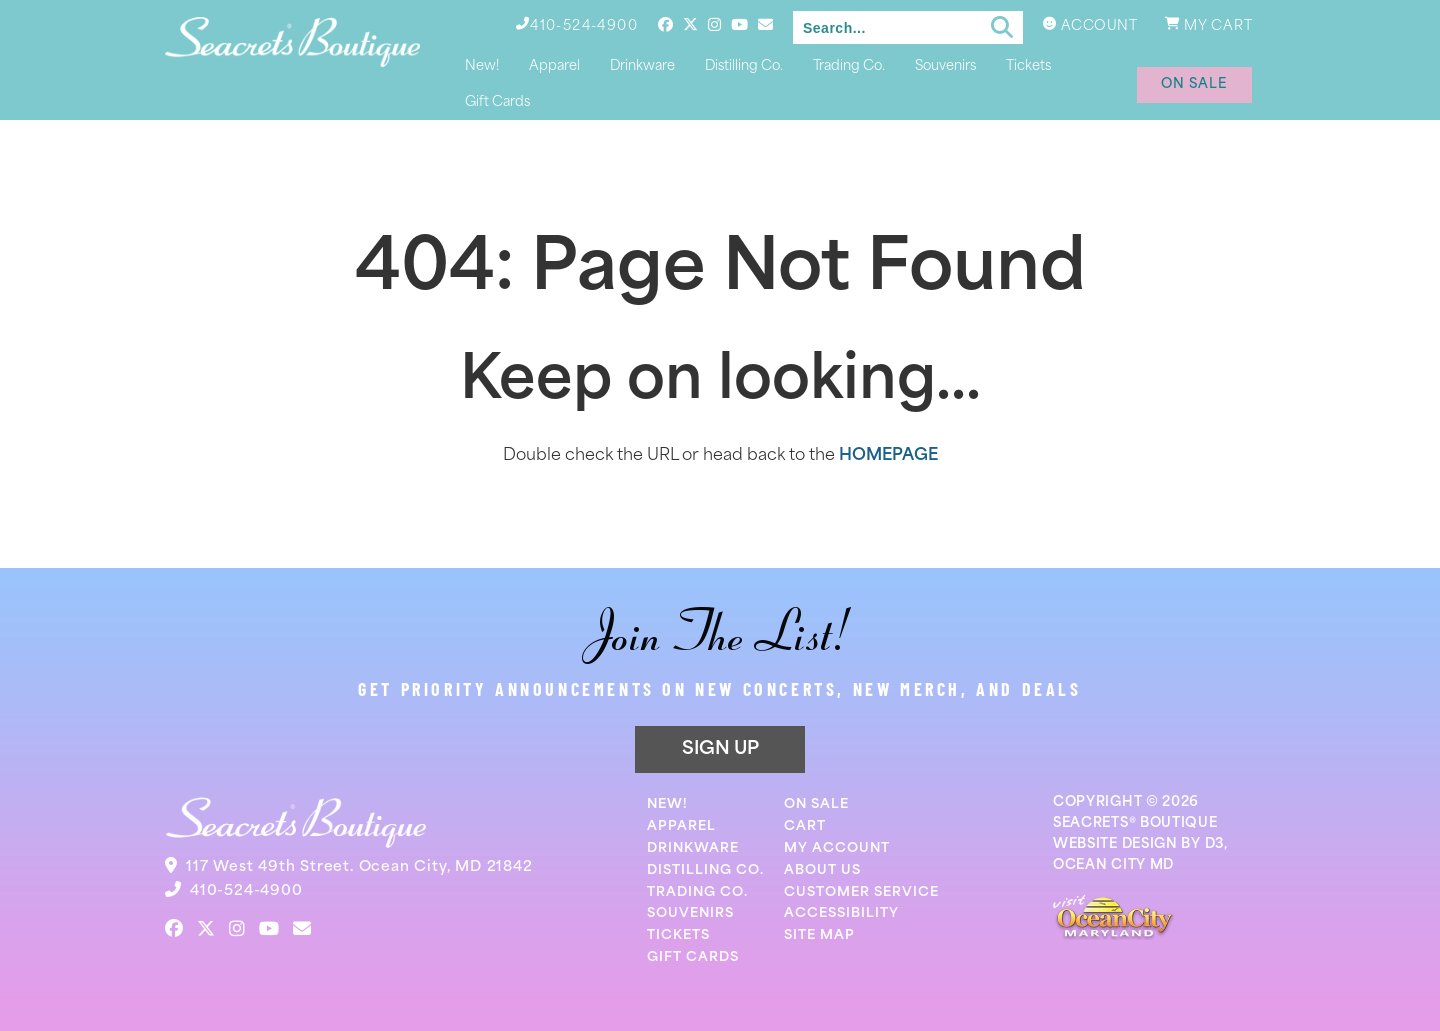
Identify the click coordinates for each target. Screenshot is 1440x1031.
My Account (837, 848)
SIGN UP (720, 749)
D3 (1214, 844)
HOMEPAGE (888, 456)
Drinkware (642, 66)
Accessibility (841, 913)
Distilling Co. (744, 66)
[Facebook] (665, 24)
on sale (1194, 84)
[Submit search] (1002, 28)
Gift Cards (497, 102)
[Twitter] (690, 24)
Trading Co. (849, 66)
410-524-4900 (246, 891)
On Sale (816, 804)
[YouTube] (739, 24)
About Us (822, 870)
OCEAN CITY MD (1113, 865)
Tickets (1028, 66)
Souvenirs (945, 66)
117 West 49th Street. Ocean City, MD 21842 (359, 867)
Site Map (819, 935)
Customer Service (861, 892)
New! (482, 66)
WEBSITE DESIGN (1115, 844)
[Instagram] (714, 24)
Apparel (554, 66)
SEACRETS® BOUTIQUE (1135, 823)
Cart (805, 826)
